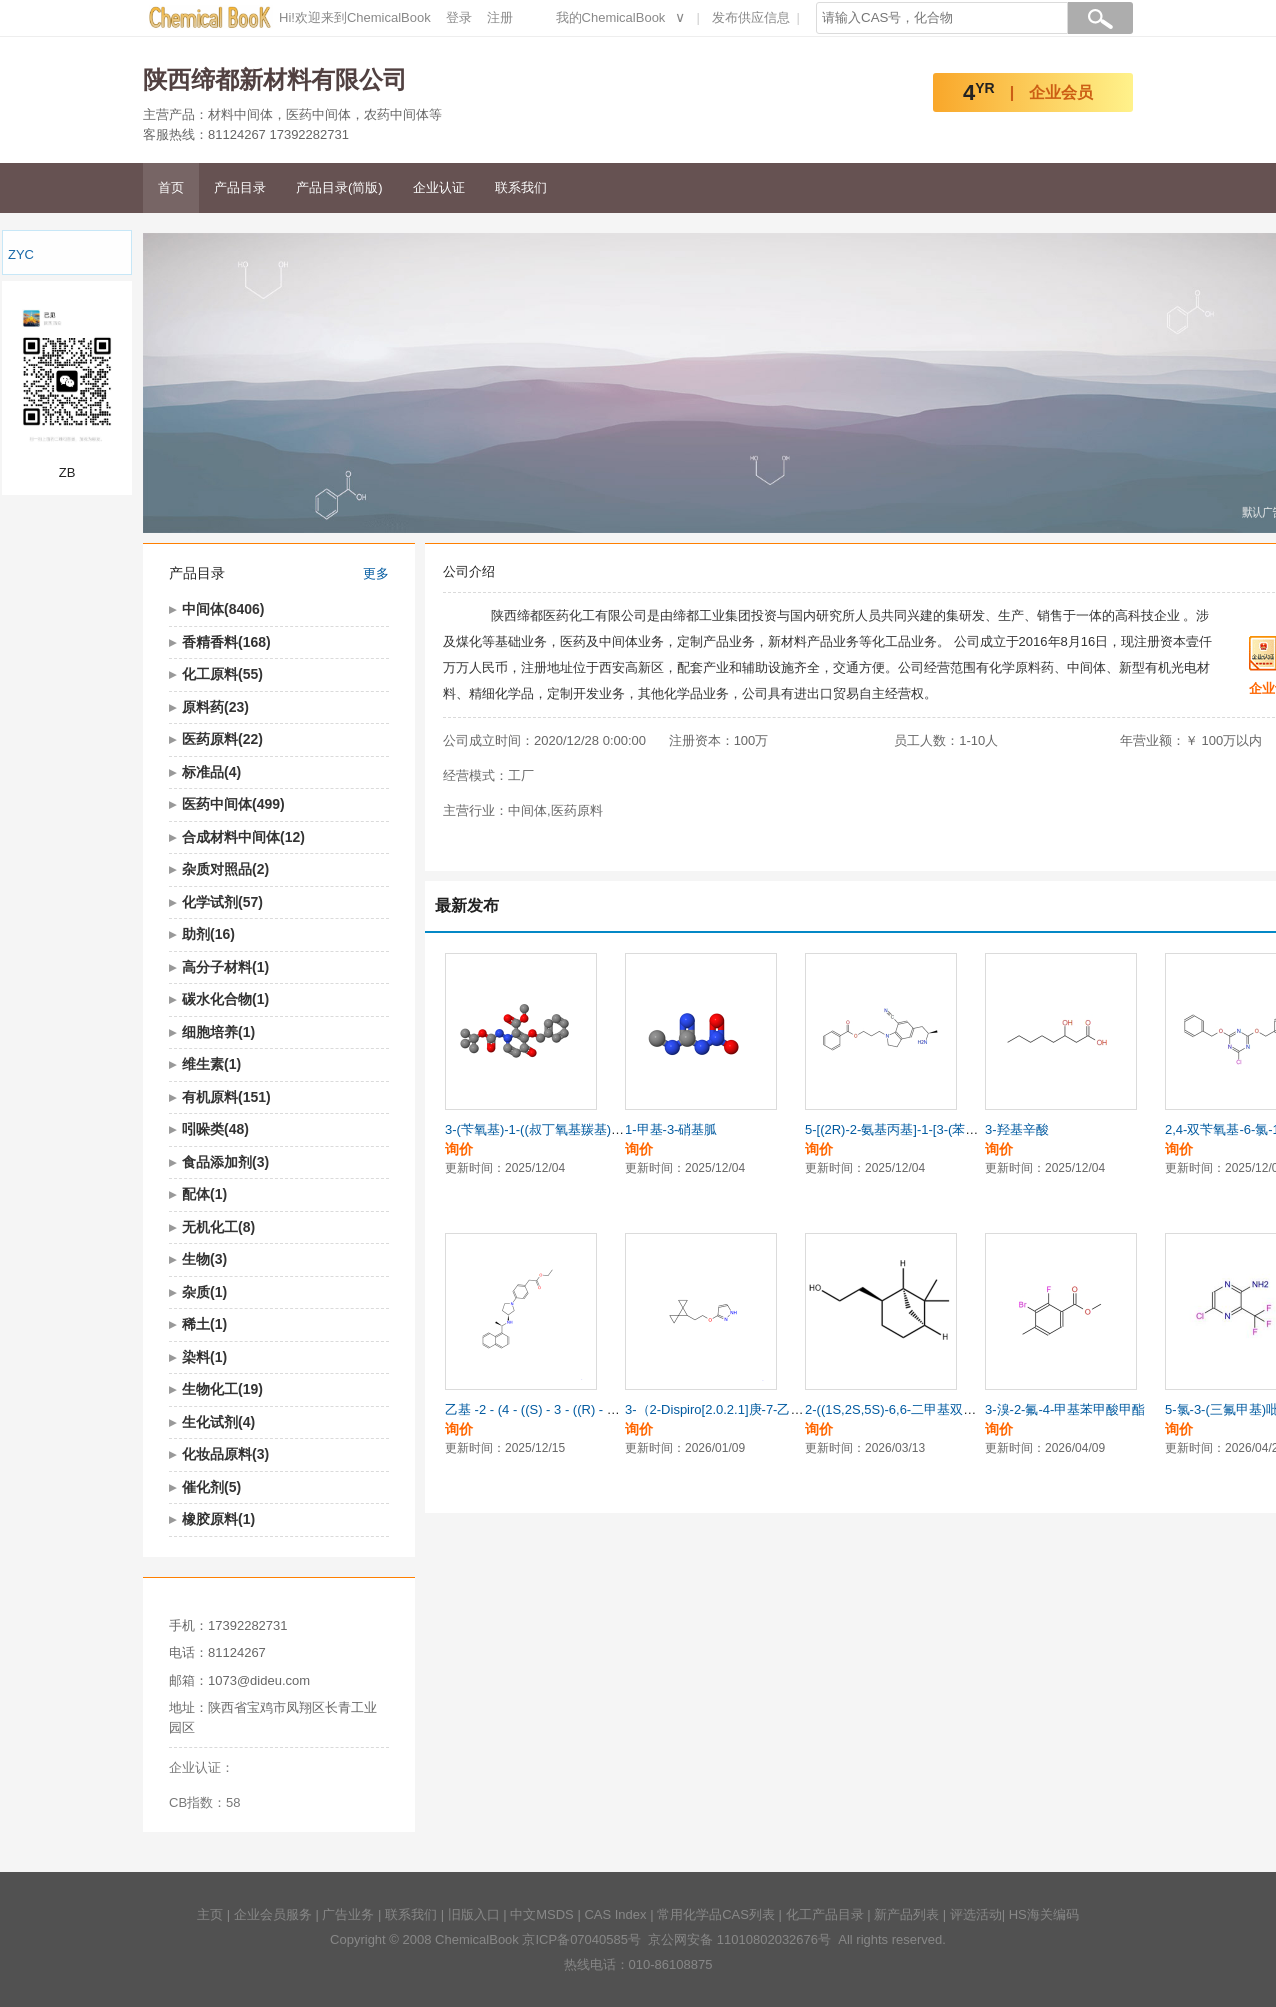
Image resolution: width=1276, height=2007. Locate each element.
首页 (171, 187)
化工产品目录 (825, 1914)
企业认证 (439, 187)
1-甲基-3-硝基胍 (671, 1129)
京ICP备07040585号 (581, 1939)
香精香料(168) (226, 642)
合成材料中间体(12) (243, 837)
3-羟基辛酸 (1017, 1129)
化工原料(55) (222, 674)
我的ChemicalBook (611, 17)
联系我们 (521, 187)
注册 (500, 17)
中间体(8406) (223, 609)
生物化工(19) (222, 1389)
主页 (210, 1914)
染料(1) (204, 1357)
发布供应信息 (751, 17)
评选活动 (976, 1914)
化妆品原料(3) (225, 1454)
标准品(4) (211, 772)
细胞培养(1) (218, 1032)
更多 (376, 573)
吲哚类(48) (215, 1129)
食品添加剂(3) (225, 1162)
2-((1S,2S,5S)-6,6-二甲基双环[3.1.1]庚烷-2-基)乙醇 (951, 1409)
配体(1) (204, 1194)
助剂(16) (208, 934)
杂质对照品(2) (225, 869)
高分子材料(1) (225, 967)
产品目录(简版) (339, 187)
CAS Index (615, 1914)
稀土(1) (204, 1324)
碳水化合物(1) (225, 999)
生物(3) (204, 1259)
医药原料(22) (222, 739)
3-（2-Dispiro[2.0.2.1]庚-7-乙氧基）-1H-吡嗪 (753, 1409)
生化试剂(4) (218, 1422)
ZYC (21, 254)
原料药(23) (215, 707)
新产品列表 (906, 1914)
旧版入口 (474, 1914)
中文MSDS (542, 1914)
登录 (459, 17)
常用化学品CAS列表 (716, 1914)
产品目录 (240, 187)
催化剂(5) (211, 1487)
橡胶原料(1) (218, 1519)
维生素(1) (211, 1064)
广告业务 (348, 1914)
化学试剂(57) (222, 902)
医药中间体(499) (233, 804)
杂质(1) (204, 1292)
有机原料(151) (226, 1097)
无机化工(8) (218, 1227)
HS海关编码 (1044, 1914)
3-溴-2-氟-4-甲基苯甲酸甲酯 (1065, 1409)
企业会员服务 (273, 1914)
